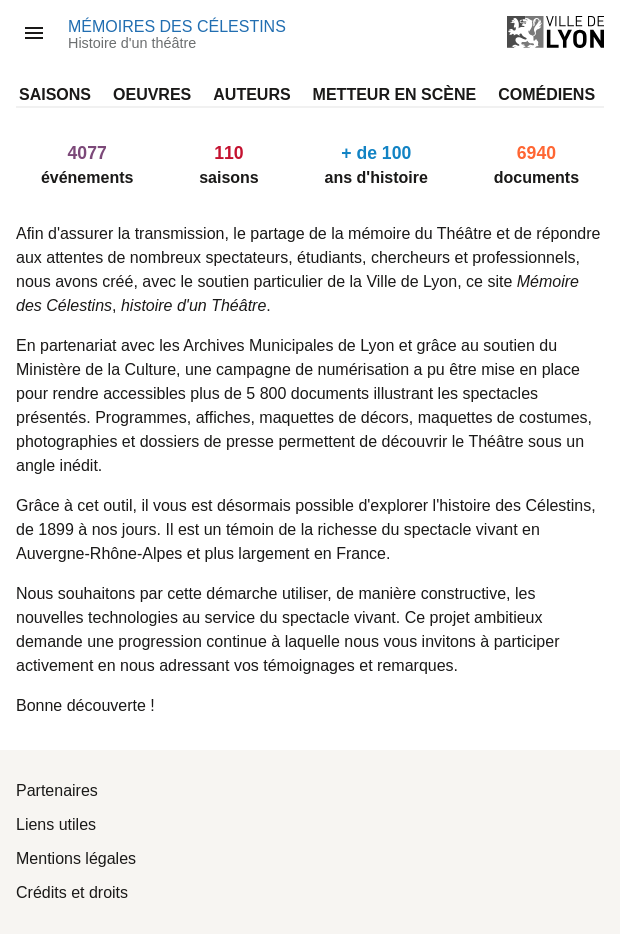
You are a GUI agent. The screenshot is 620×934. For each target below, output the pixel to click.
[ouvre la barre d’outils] (34, 33)
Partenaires (57, 790)
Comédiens (546, 94)
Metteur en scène (395, 94)
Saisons (55, 94)
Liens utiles (56, 824)
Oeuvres (152, 94)
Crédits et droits (72, 892)
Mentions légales (76, 858)
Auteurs (251, 94)
